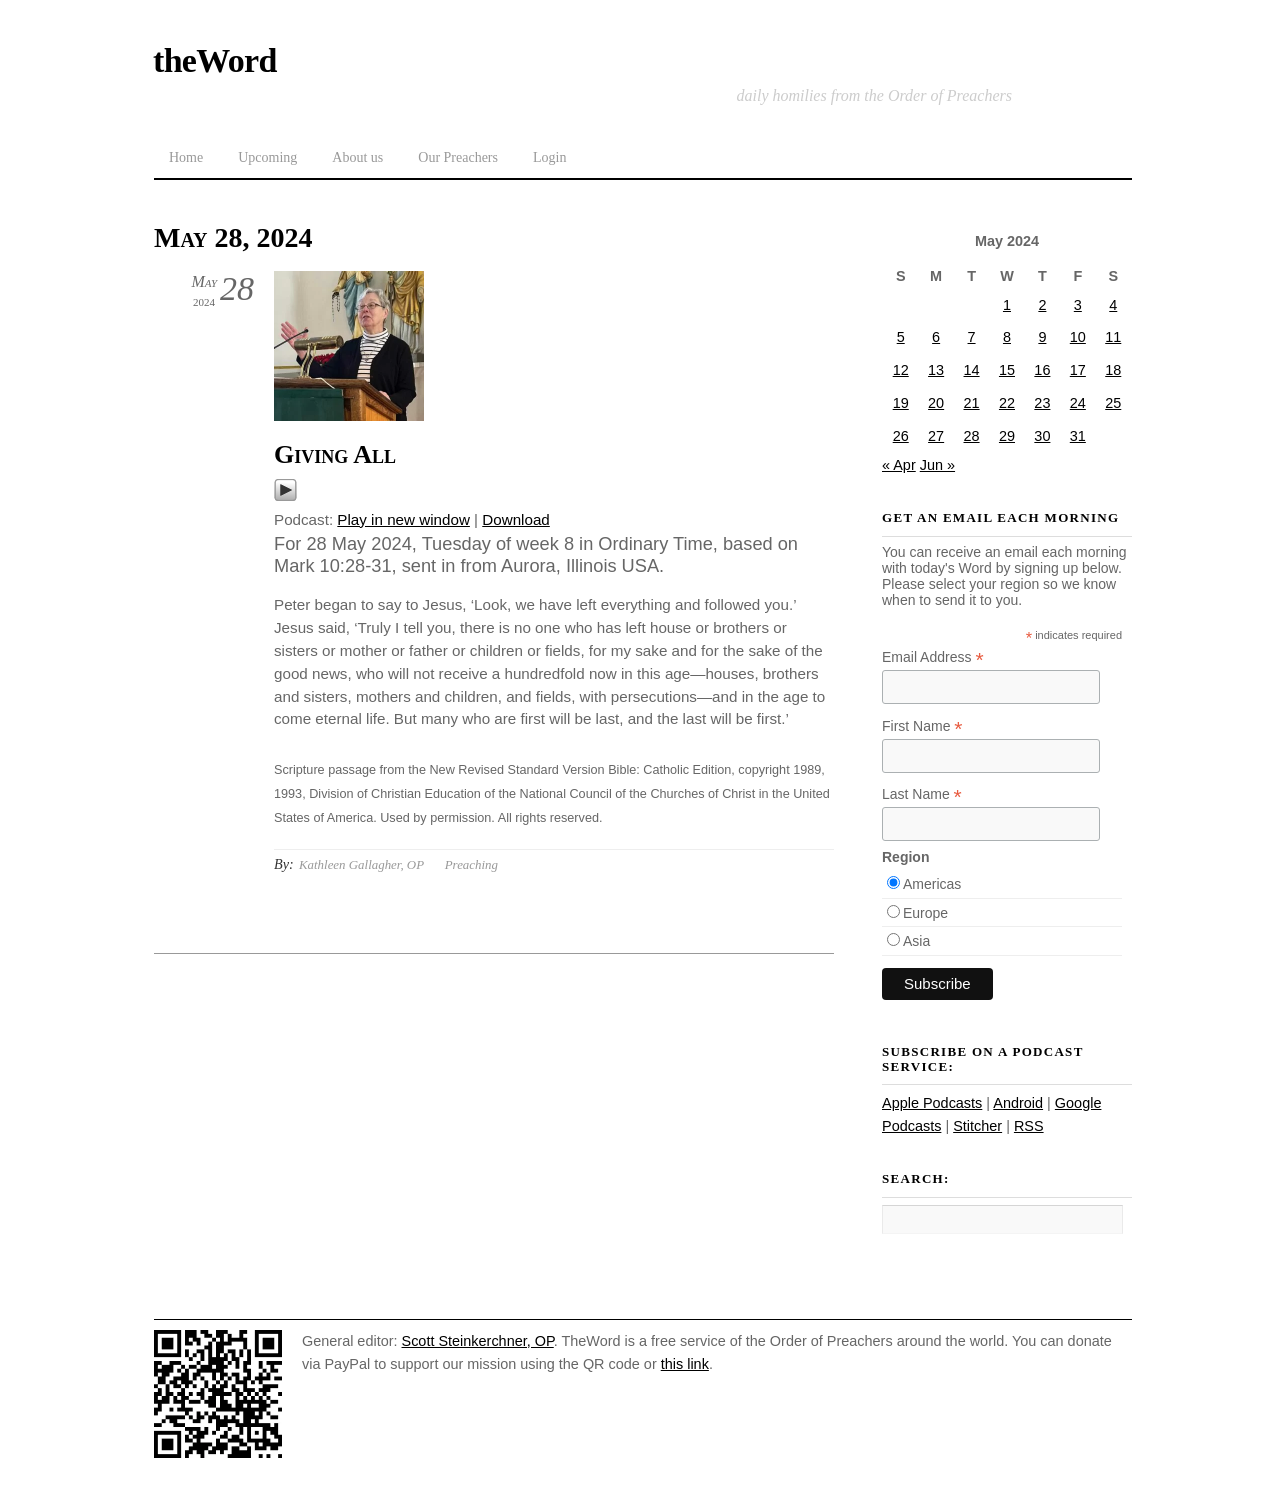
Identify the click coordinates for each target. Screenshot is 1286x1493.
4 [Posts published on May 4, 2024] (1113, 305)
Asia (916, 941)
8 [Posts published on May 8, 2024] (1007, 337)
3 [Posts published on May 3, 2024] (1078, 305)
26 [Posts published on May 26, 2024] (901, 436)
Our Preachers (458, 157)
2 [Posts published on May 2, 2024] (1042, 305)
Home (186, 157)
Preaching (471, 864)
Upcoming (267, 157)
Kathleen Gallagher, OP (361, 864)
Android (1018, 1103)
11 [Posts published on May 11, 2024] (1113, 337)
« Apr (899, 465)
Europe (925, 913)
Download (516, 519)
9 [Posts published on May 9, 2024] (1042, 337)
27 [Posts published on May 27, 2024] (936, 436)
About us (357, 157)
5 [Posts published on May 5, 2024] (901, 337)
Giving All (335, 454)
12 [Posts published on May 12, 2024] (901, 370)
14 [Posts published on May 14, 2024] (972, 370)
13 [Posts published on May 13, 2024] (936, 370)
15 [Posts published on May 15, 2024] (1007, 370)
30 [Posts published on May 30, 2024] (1042, 436)
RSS (1029, 1126)
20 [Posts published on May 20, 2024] (936, 403)
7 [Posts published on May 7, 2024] (972, 337)
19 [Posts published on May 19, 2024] (901, 403)
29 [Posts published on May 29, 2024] (1007, 436)
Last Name (922, 794)
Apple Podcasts (932, 1103)
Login (549, 157)
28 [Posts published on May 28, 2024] (972, 436)
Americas (932, 884)
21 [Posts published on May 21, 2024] (972, 403)
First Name (922, 726)
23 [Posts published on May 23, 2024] (1042, 403)
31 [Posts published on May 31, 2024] (1078, 436)
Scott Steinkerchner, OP (478, 1341)
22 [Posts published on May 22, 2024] (1007, 403)
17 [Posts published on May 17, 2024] (1078, 370)
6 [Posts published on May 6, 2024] (936, 337)
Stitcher (977, 1126)
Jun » (937, 465)
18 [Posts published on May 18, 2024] (1113, 370)
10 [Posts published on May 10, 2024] (1078, 337)
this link (685, 1364)
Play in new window (403, 519)
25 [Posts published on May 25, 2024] (1113, 403)
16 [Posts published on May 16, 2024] (1042, 370)
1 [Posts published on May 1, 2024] (1007, 305)
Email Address (933, 657)
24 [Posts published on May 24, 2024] (1078, 403)
